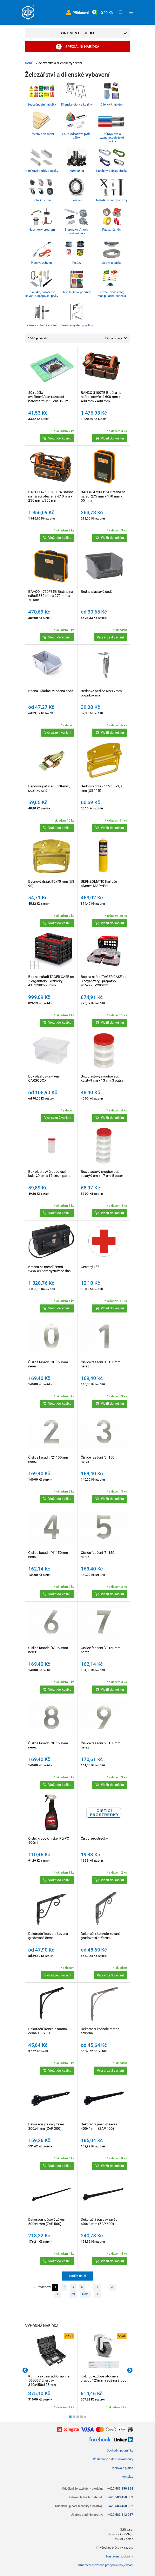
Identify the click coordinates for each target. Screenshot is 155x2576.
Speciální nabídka (78, 46)
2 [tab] (75, 2418)
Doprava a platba (122, 2468)
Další (85, 2294)
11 (97, 2287)
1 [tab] (71, 2418)
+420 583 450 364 (120, 2488)
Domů (29, 63)
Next (130, 2370)
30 (57, 2294)
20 (112, 2287)
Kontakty (127, 2476)
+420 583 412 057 (120, 2515)
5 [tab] (86, 2417)
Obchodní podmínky (120, 2450)
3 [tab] (78, 2418)
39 (73, 2294)
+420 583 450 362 (120, 2506)
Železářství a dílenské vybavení (60, 63)
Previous (25, 2370)
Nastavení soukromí (119, 2556)
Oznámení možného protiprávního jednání (105, 2565)
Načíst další (77, 2276)
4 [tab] (82, 2418)
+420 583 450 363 (120, 2497)
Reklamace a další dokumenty (113, 2459)
